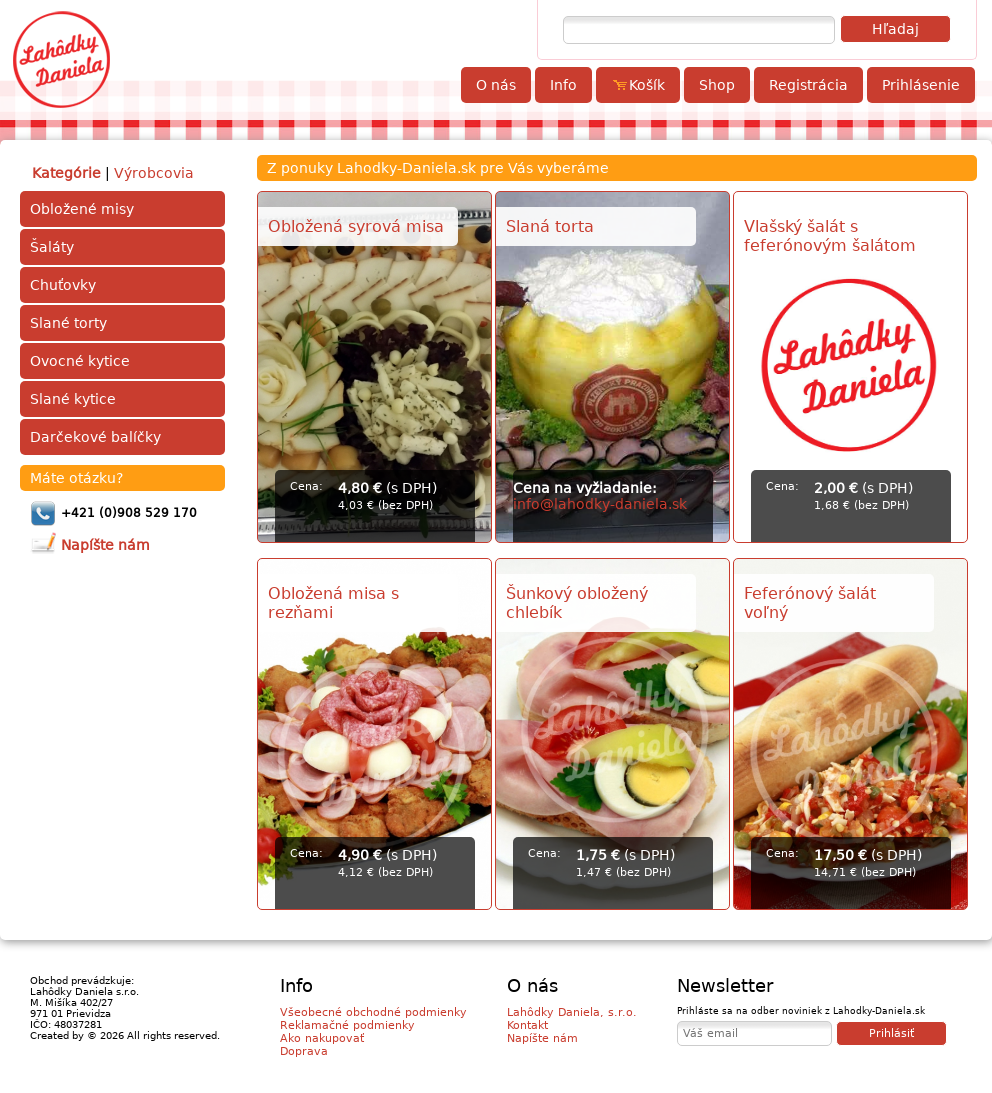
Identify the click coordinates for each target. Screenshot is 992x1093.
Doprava (304, 1051)
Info (563, 85)
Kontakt (527, 1025)
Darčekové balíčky (95, 437)
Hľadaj (895, 29)
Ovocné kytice (80, 361)
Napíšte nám (542, 1038)
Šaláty (52, 247)
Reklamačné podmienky (347, 1025)
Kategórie (66, 173)
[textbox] (699, 30)
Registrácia (808, 85)
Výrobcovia (154, 173)
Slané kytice (73, 399)
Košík (638, 85)
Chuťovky (63, 285)
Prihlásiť (891, 1033)
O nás (496, 85)
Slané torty (68, 323)
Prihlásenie (921, 85)
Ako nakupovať (322, 1038)
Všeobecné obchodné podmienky (373, 1012)
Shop (717, 85)
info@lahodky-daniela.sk (600, 504)
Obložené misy (82, 209)
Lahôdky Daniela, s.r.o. (572, 1012)
